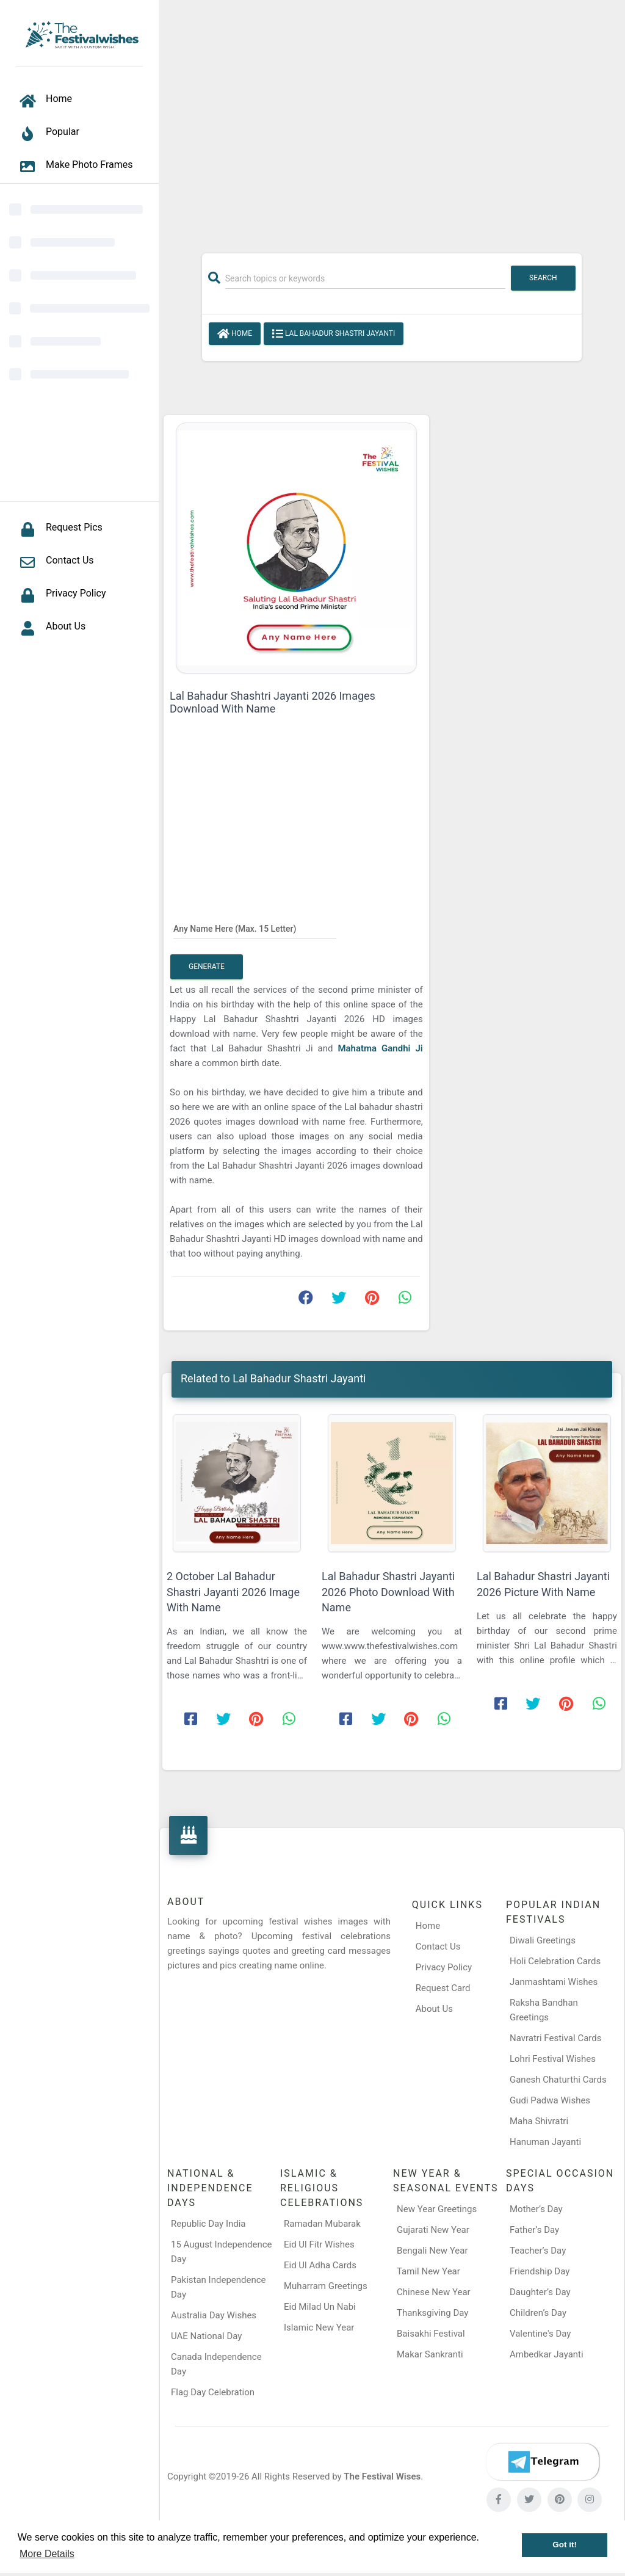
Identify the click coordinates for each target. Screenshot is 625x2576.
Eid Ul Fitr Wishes (319, 2244)
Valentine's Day (540, 2333)
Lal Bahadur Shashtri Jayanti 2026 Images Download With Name (272, 702)
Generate (207, 966)
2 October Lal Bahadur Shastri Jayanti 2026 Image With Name (233, 1591)
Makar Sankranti (430, 2354)
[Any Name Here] (254, 928)
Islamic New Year (319, 2327)
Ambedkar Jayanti (546, 2354)
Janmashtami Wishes (554, 1981)
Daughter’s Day (540, 2292)
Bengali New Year (432, 2250)
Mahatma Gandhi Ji (380, 1048)
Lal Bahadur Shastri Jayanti (333, 333)
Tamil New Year (428, 2271)
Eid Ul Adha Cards (320, 2265)
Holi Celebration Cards (555, 1961)
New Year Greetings (437, 2209)
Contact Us (438, 1946)
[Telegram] (542, 2462)
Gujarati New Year (433, 2229)
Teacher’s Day (538, 2250)
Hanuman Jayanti (545, 2141)
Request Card (443, 1988)
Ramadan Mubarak (322, 2223)
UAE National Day (206, 2336)
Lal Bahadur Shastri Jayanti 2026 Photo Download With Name (388, 1591)
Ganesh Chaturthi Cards (558, 2079)
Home (234, 333)
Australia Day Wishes (213, 2315)
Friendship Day (539, 2271)
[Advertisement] (391, 120)
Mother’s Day (536, 2209)
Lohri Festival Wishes (553, 2058)
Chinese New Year (434, 2292)
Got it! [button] (564, 2544)
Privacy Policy (444, 1967)
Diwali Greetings (543, 1940)
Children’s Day (538, 2312)
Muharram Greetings (325, 2285)
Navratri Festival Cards (555, 2038)
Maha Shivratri (539, 2121)
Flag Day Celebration (213, 2392)
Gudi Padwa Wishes (550, 2100)
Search (543, 278)
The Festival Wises (382, 2476)
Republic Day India (208, 2223)
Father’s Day (534, 2229)
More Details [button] (47, 2554)
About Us (434, 2008)
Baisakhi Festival (431, 2333)
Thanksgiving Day (432, 2312)
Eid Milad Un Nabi (320, 2306)
